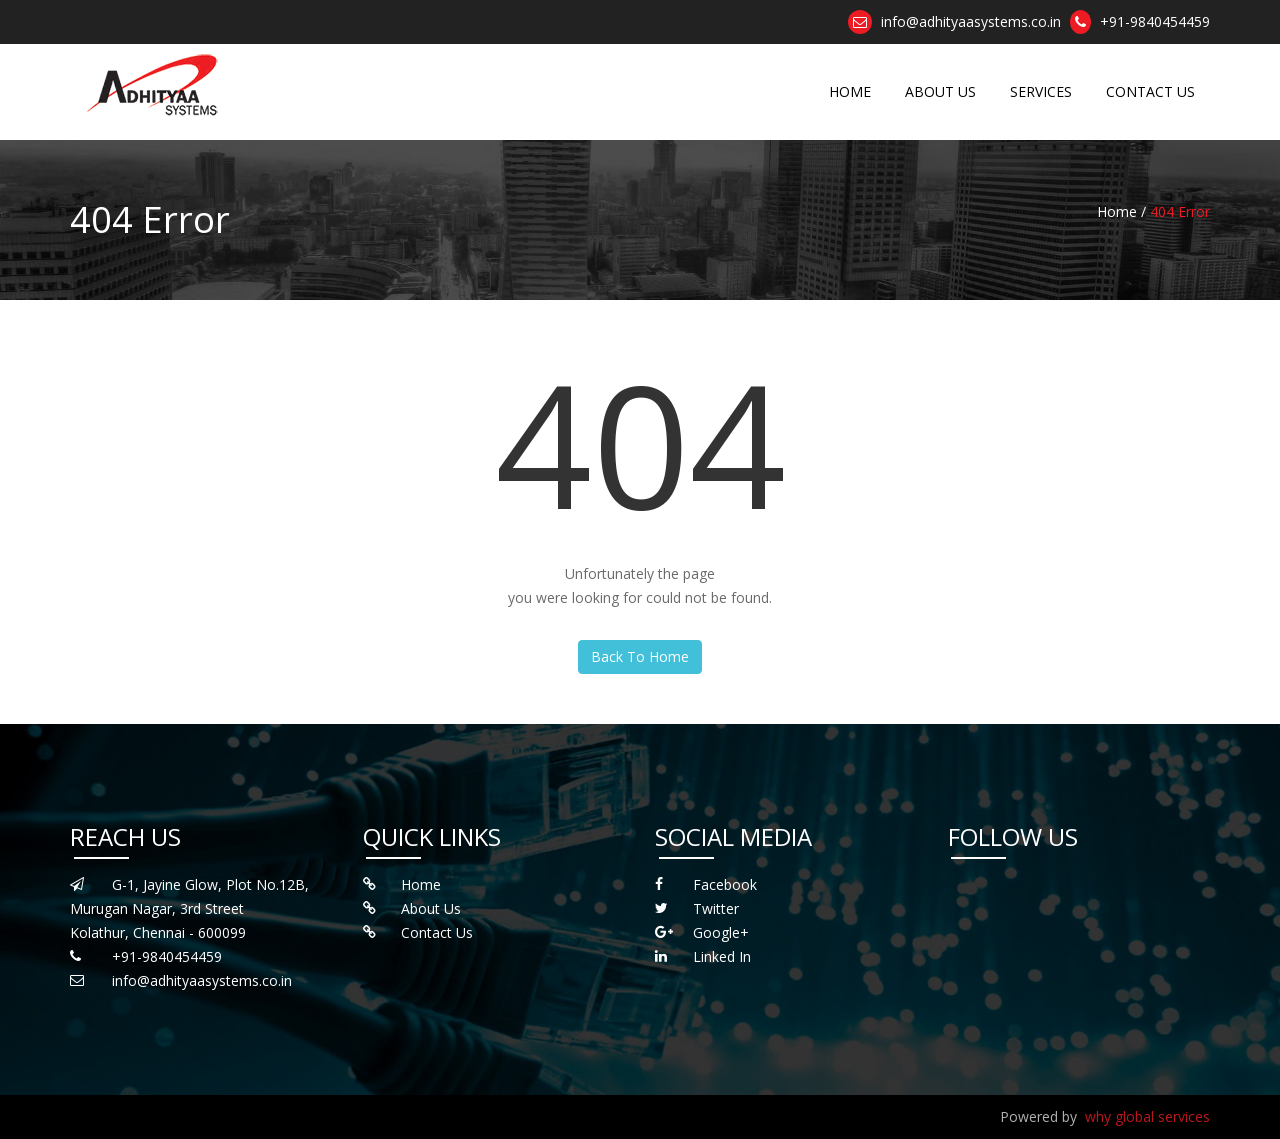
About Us (431, 908)
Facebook (725, 884)
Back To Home (640, 656)
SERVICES (1041, 91)
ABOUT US (940, 91)
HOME (850, 91)
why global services (1147, 1116)
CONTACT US (1150, 91)
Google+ (721, 932)
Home (421, 884)
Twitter (716, 908)
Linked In (722, 956)
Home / (1121, 211)
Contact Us (437, 932)
